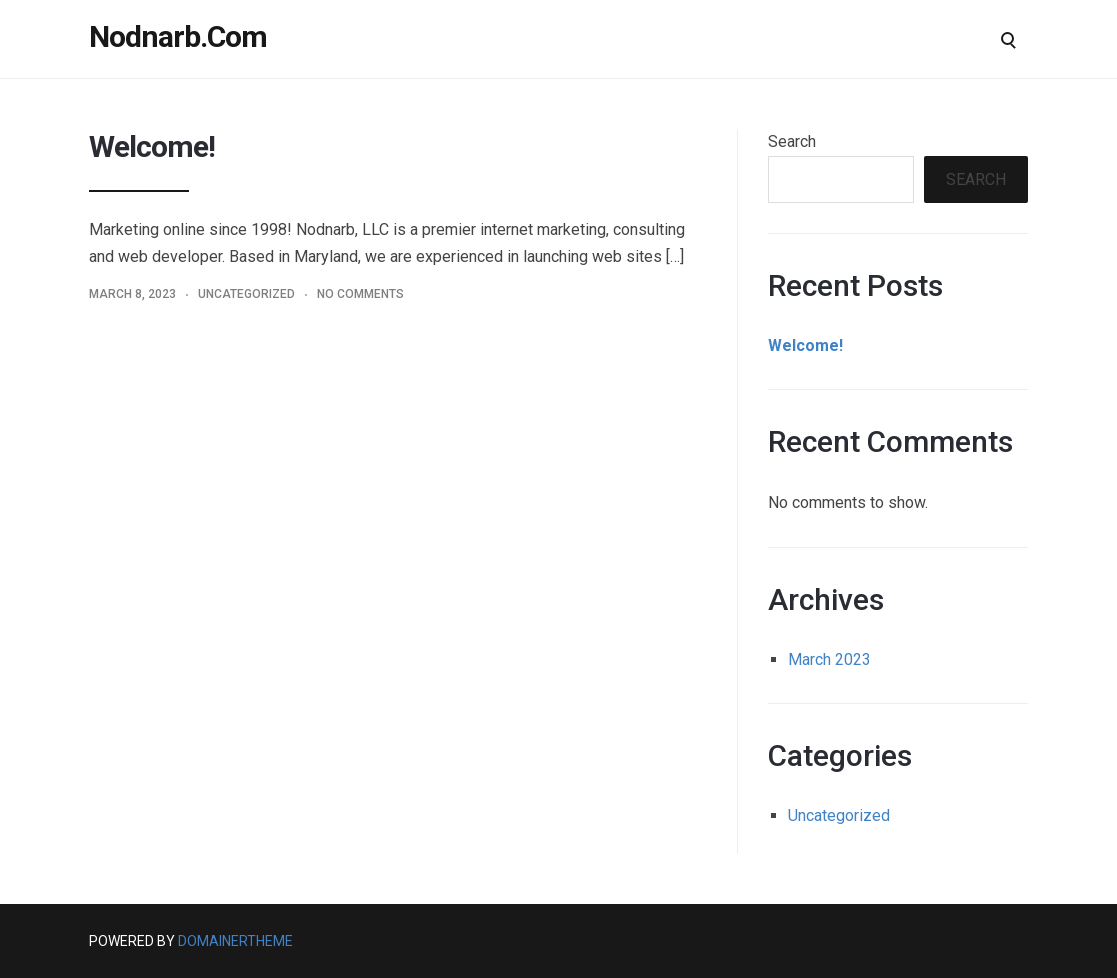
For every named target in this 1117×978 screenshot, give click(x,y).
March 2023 (829, 659)
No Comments (360, 294)
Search (792, 141)
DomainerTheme (235, 941)
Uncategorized (246, 294)
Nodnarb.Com (178, 37)
